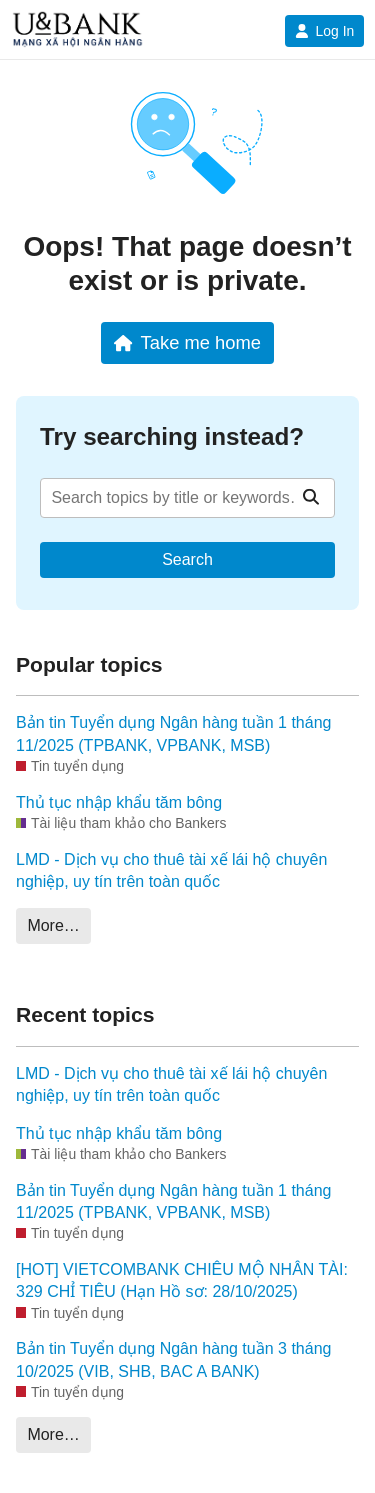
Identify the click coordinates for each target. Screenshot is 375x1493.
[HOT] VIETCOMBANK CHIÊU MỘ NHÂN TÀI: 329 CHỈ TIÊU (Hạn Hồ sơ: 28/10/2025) (182, 1280)
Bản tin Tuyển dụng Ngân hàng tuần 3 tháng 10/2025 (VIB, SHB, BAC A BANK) (173, 1359)
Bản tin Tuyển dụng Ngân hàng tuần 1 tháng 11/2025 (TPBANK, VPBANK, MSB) (173, 733)
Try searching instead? (172, 436)
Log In (324, 31)
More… (53, 925)
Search (187, 559)
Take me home (187, 342)
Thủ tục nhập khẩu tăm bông (119, 802)
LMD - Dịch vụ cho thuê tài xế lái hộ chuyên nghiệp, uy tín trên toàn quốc (171, 870)
